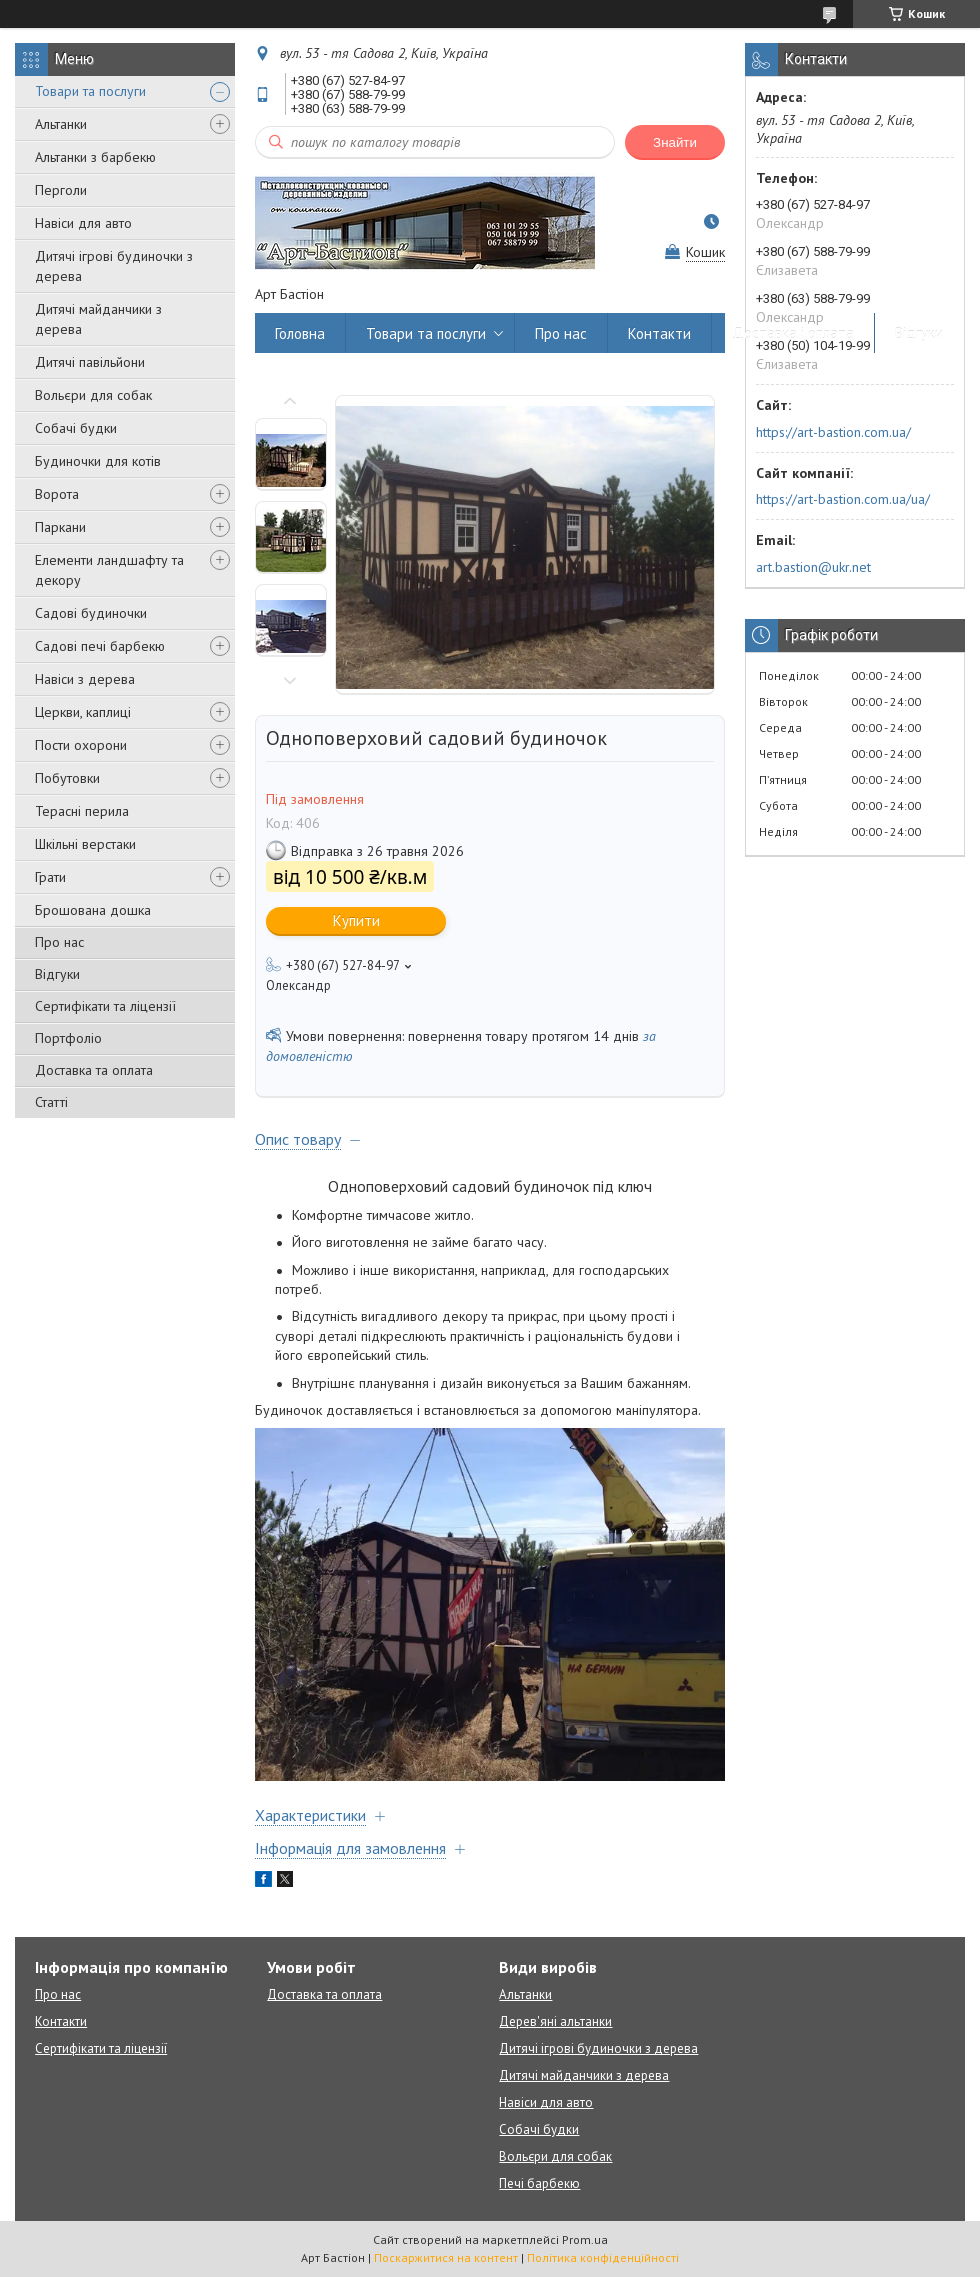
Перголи (61, 190)
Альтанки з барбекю (95, 157)
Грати (50, 877)
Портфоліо (68, 1038)
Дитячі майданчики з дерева (98, 319)
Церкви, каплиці (83, 712)
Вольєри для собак (93, 395)
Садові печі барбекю (100, 646)
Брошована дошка (93, 910)
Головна (300, 333)
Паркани (60, 527)
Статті (51, 1102)
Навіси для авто (83, 223)
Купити (356, 920)
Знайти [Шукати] (675, 142)
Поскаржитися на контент (446, 2257)
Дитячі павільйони (90, 362)
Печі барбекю (539, 2183)
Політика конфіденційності (603, 2257)
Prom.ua (585, 2239)
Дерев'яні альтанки (555, 2021)
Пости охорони (81, 745)
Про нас (59, 942)
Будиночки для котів (98, 461)
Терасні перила (82, 811)
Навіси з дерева (85, 679)
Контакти (659, 333)
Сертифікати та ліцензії (105, 1006)
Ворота (57, 494)
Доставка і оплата (793, 333)
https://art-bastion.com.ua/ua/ (843, 499)
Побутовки (67, 778)
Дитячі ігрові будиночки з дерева (114, 266)
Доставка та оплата (94, 1070)
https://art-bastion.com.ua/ (833, 432)
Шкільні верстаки (85, 844)
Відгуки (57, 974)
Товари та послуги (90, 91)
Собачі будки (76, 428)
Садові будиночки (91, 613)
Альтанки (61, 124)
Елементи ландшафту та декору (109, 570)
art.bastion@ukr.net (813, 567)
